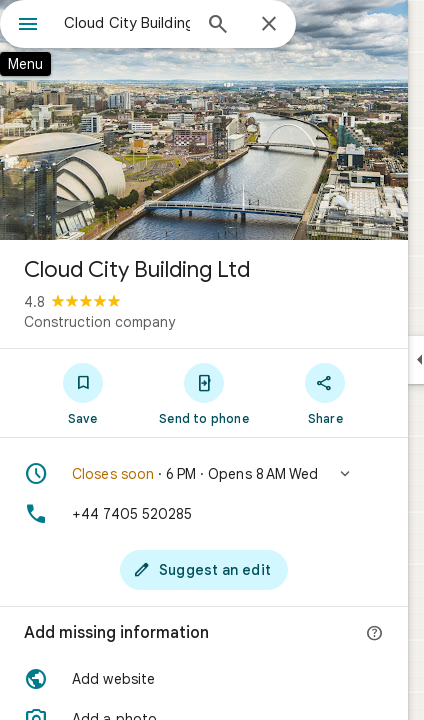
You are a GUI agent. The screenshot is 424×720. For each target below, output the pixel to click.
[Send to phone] (203, 393)
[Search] (218, 26)
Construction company (99, 322)
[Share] (325, 393)
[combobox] (127, 23)
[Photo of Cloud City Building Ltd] (204, 120)
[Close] (269, 25)
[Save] (82, 393)
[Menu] (28, 26)
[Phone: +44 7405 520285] (204, 514)
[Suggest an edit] (204, 570)
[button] (204, 474)
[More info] (375, 634)
